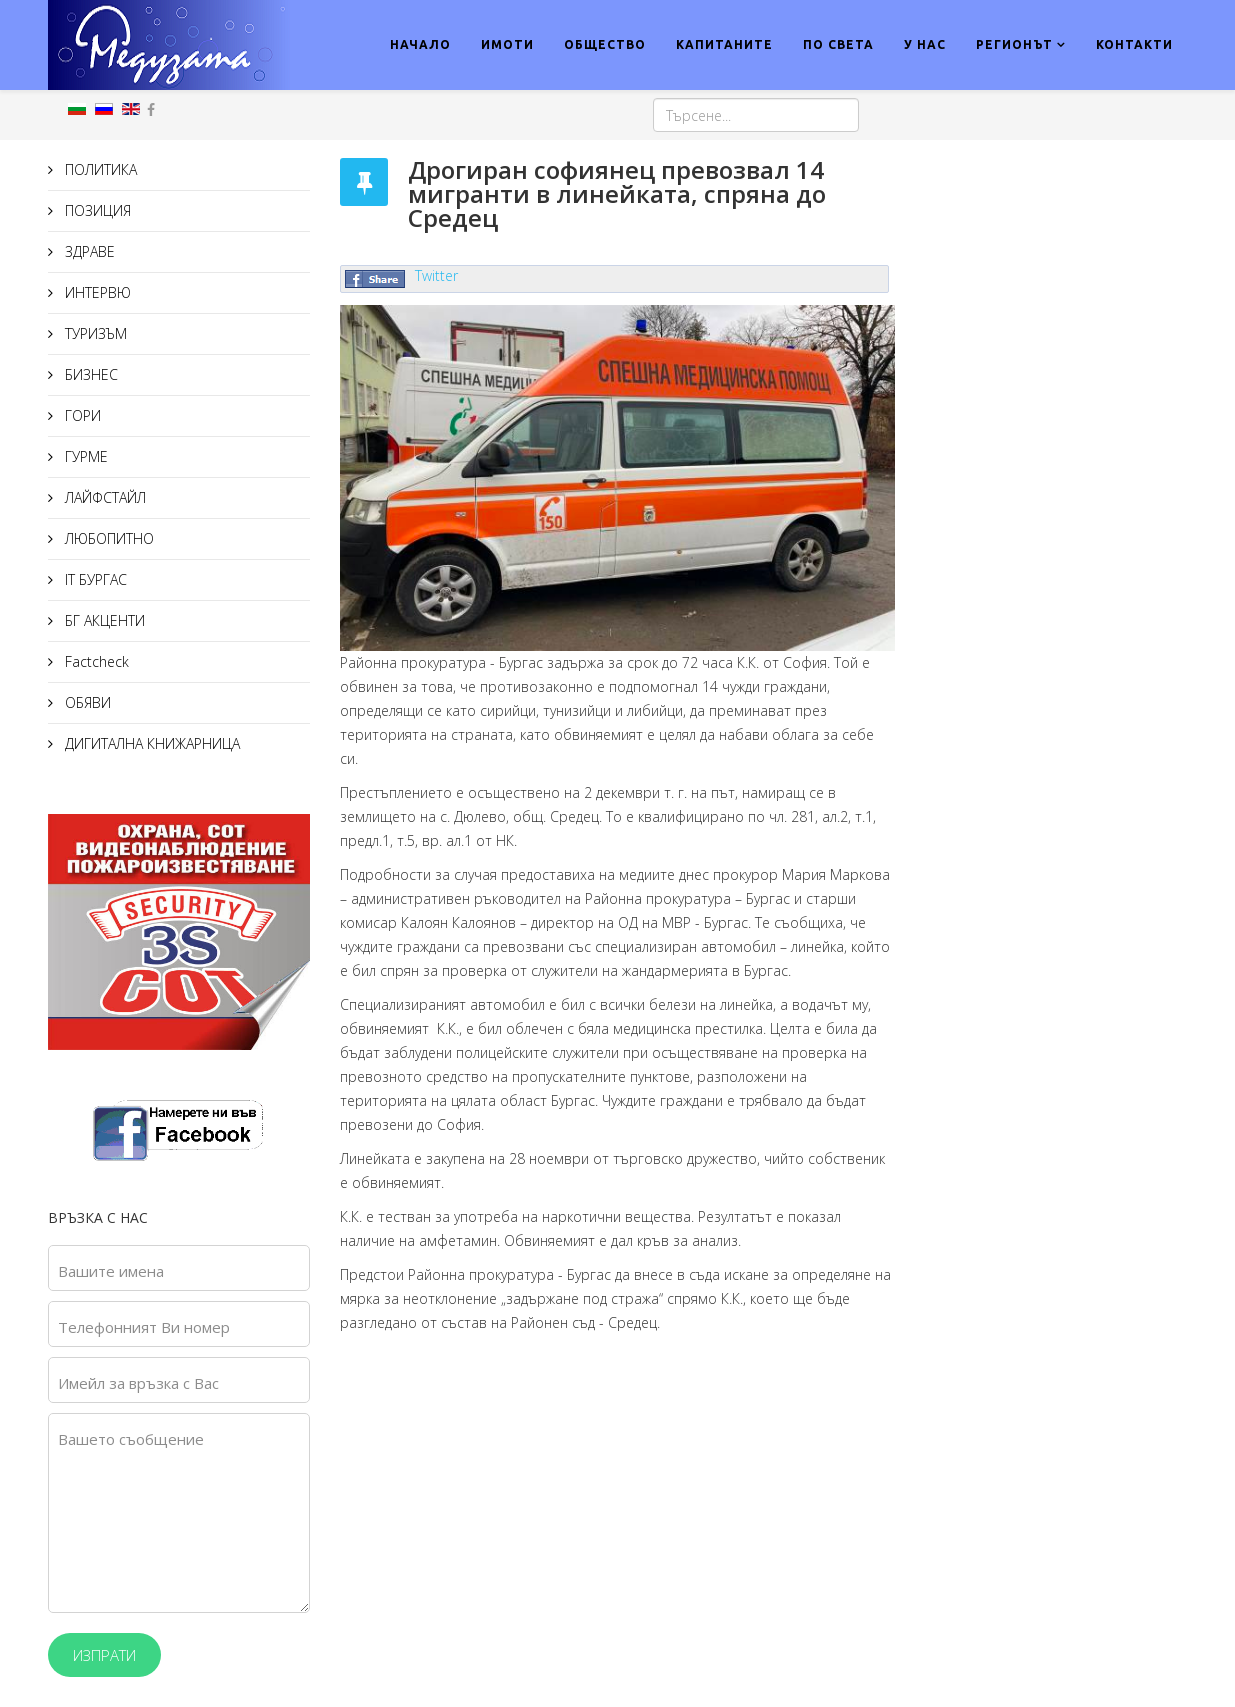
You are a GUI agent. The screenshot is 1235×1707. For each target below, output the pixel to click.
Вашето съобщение (131, 1439)
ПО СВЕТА (838, 44)
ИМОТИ (507, 44)
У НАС (925, 44)
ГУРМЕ (84, 456)
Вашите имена (111, 1271)
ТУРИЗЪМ (94, 333)
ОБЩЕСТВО (605, 44)
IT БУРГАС (94, 579)
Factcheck (95, 661)
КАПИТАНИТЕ (724, 44)
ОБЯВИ (86, 702)
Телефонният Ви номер (144, 1327)
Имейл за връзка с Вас (138, 1383)
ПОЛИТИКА (99, 169)
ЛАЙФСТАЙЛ (103, 497)
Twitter (436, 275)
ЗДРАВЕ (88, 251)
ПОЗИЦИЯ (96, 210)
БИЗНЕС (89, 374)
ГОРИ (81, 415)
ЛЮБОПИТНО (107, 538)
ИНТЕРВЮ (96, 292)
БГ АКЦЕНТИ (103, 620)
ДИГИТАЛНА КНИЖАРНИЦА (150, 743)
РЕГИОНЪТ (1014, 44)
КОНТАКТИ (1134, 44)
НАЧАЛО (420, 44)
